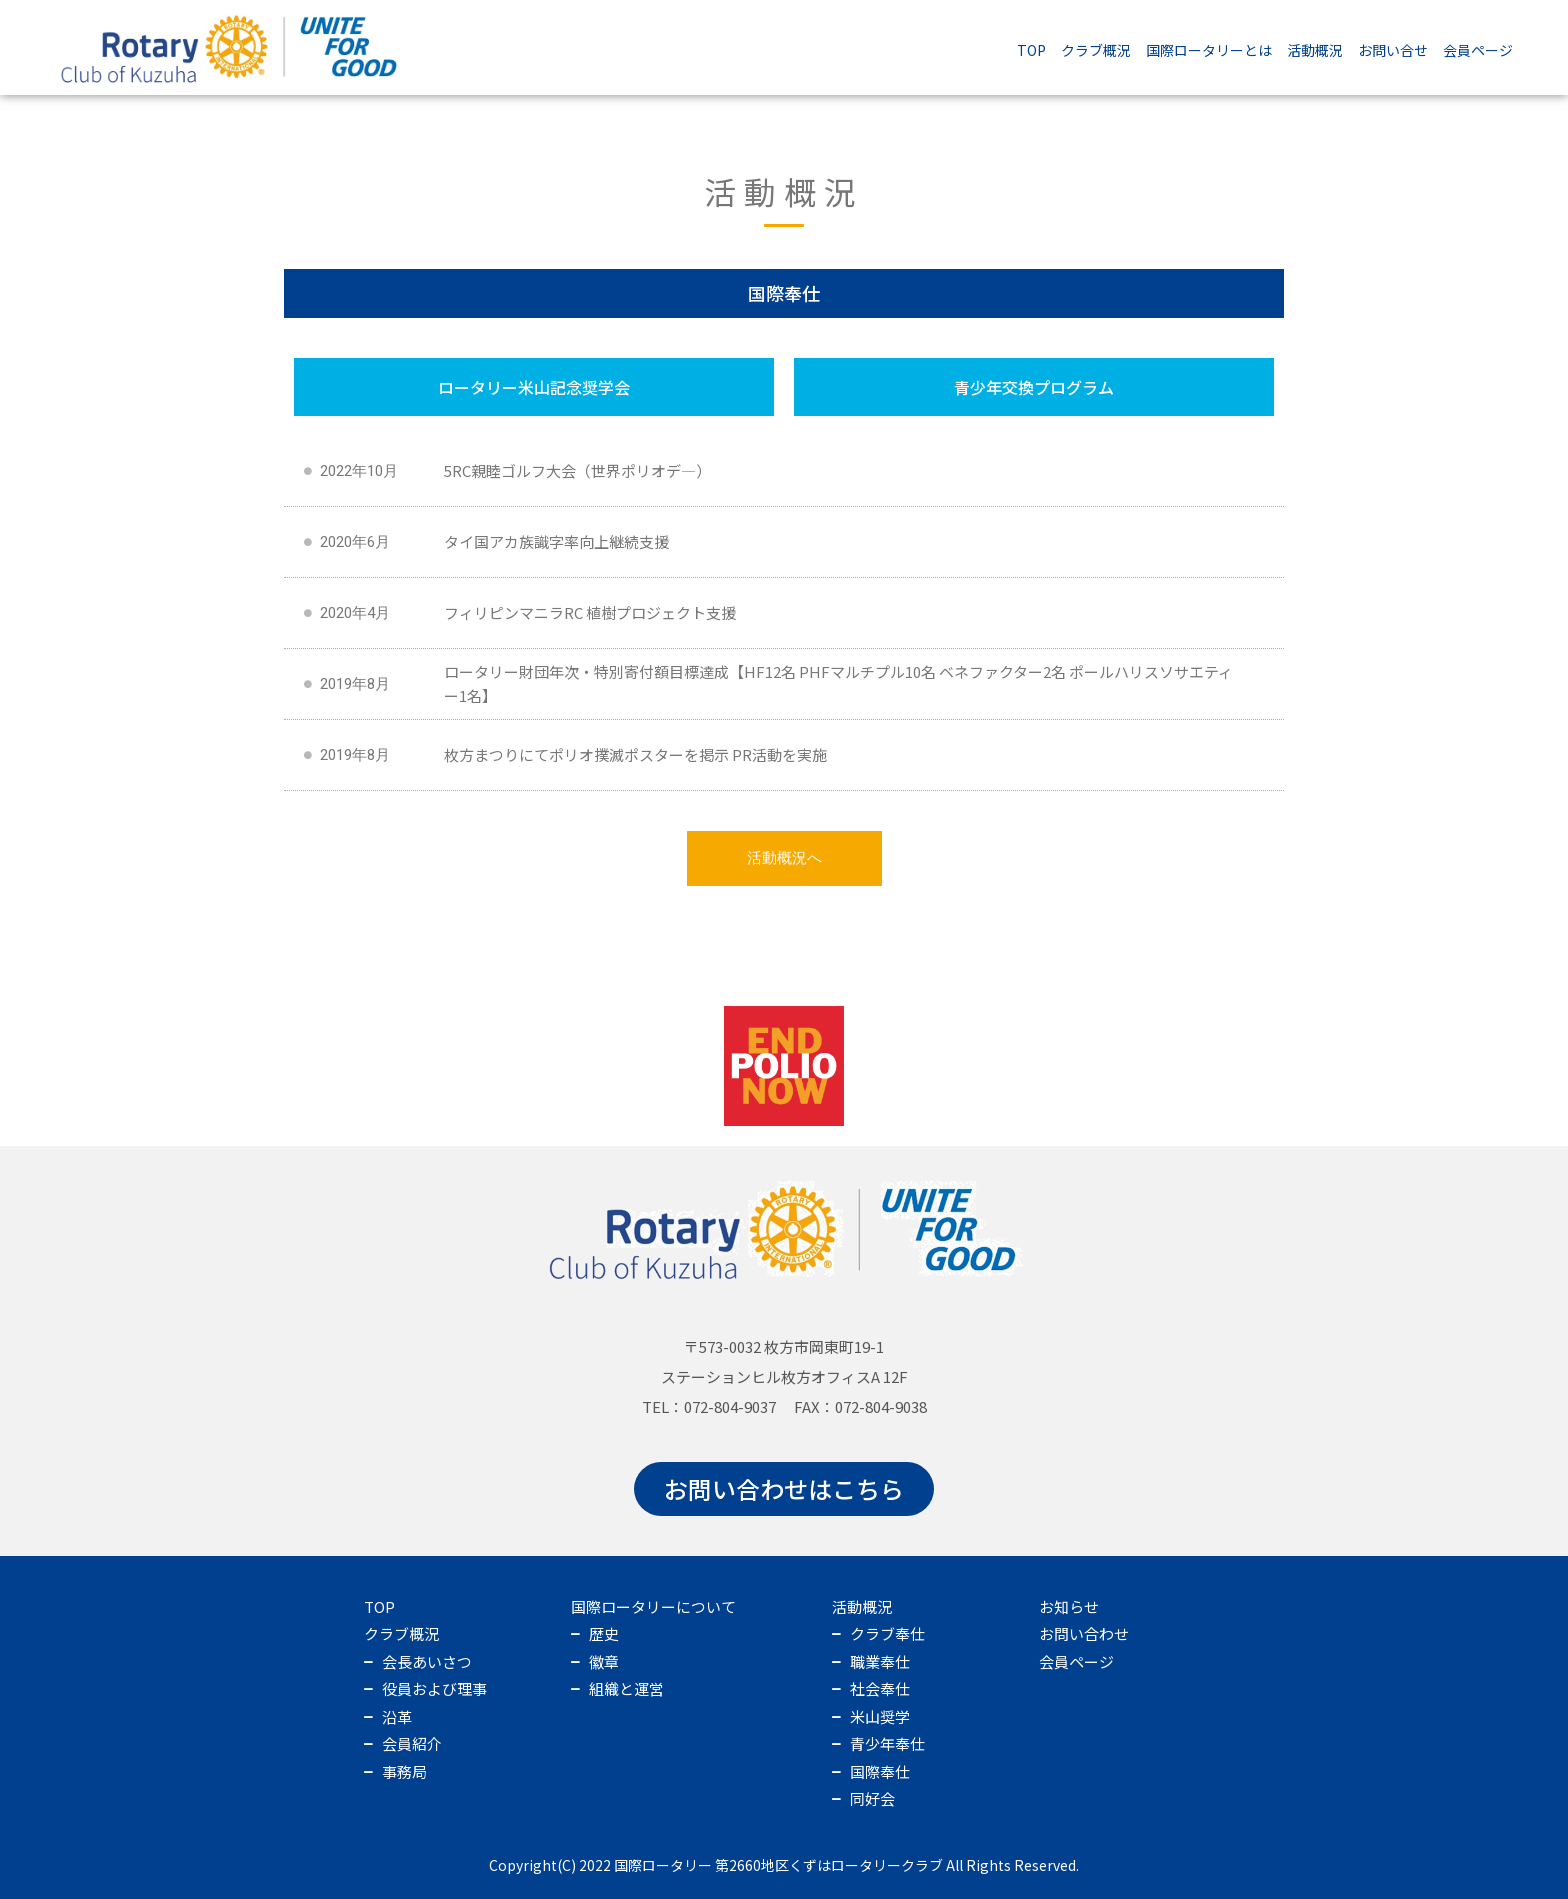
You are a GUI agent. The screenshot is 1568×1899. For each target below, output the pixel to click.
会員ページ (1478, 50)
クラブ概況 (1096, 50)
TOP (1031, 50)
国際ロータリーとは (1209, 50)
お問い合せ (1393, 50)
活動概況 (1315, 50)
